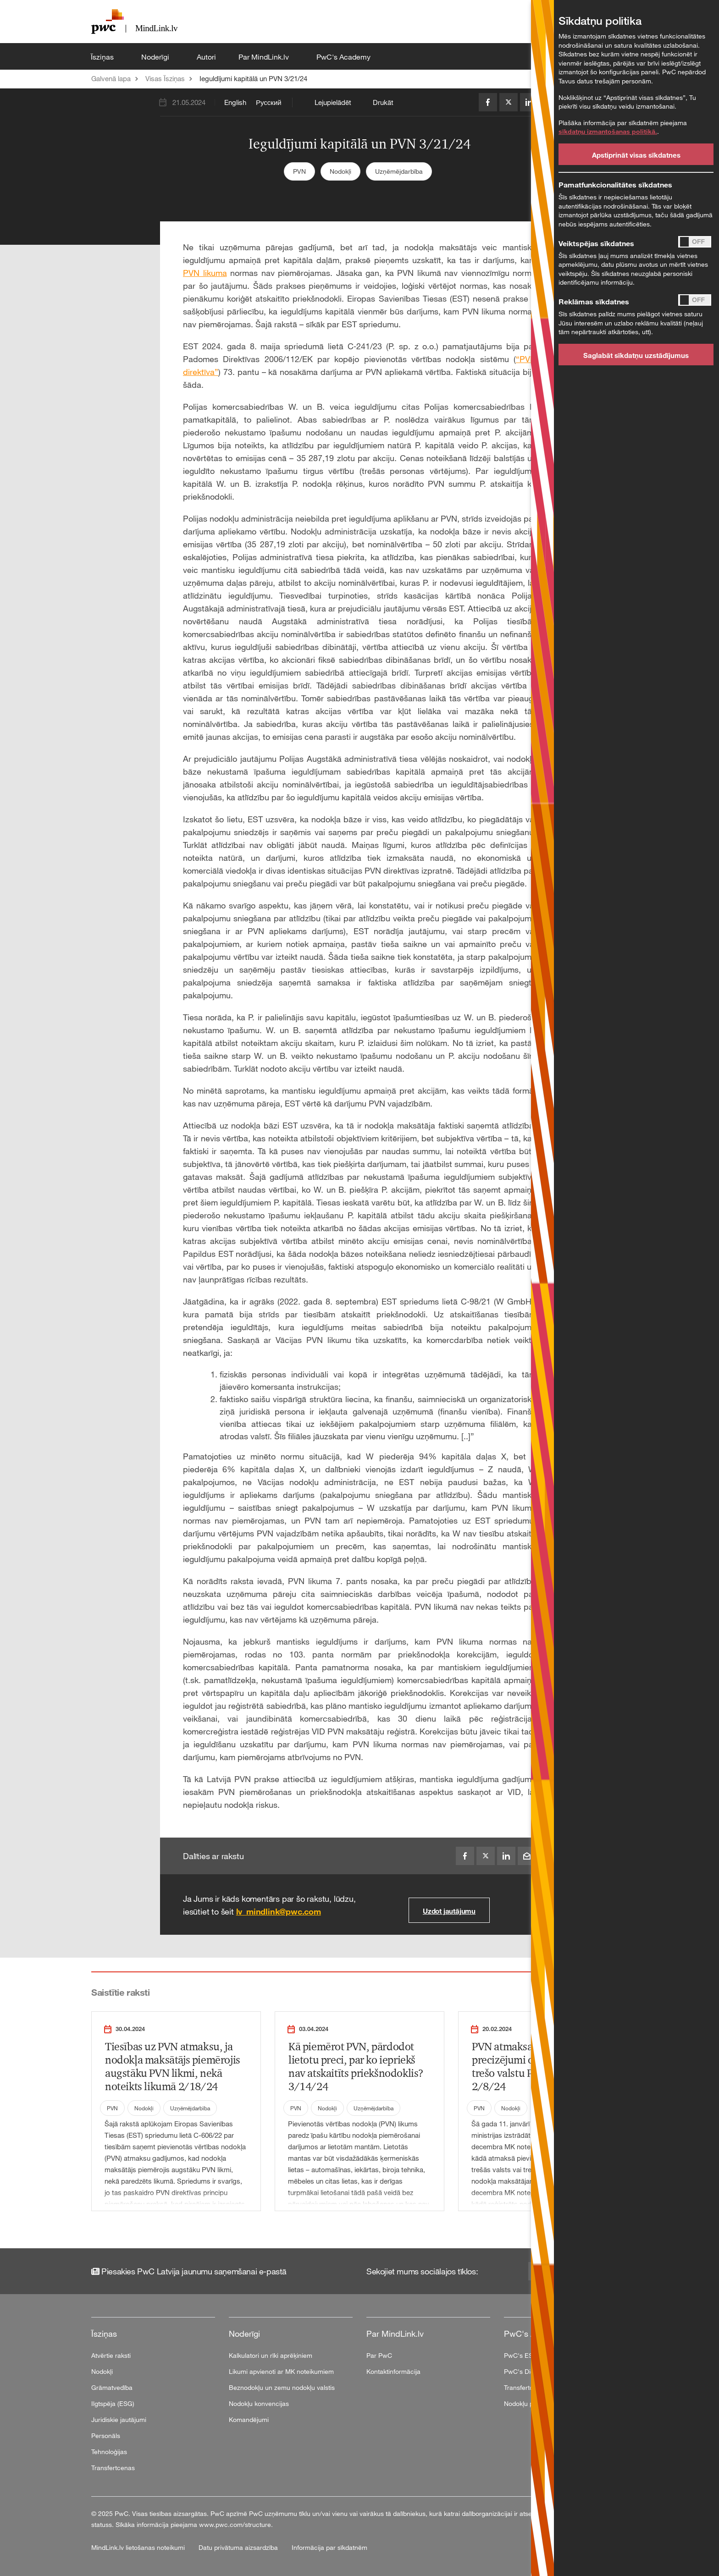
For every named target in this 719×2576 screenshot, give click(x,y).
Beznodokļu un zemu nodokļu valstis (282, 2387)
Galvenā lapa (111, 78)
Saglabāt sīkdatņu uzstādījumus (636, 355)
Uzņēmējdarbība (399, 171)
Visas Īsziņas (165, 78)
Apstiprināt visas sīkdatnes (636, 155)
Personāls (105, 2435)
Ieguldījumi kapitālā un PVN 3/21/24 (253, 78)
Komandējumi (249, 2419)
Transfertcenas (113, 2467)
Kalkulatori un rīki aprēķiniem (270, 2355)
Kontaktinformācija (393, 2371)
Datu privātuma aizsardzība (239, 2547)
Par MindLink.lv (264, 56)
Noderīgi (156, 56)
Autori (206, 56)
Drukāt (383, 102)
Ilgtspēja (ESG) (112, 2403)
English (235, 102)
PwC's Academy (344, 56)
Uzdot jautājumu (449, 1911)
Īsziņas (103, 56)
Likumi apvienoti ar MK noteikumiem (281, 2371)
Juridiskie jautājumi (118, 2419)
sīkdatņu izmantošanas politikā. (608, 131)
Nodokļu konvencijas (259, 2403)
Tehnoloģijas (109, 2451)
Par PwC (379, 2355)
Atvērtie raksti (111, 2355)
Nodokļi (340, 171)
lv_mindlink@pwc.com (278, 1911)
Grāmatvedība (112, 2387)
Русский (269, 102)
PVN (299, 171)
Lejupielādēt (333, 102)
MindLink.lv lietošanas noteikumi (139, 2547)
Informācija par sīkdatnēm (329, 2547)
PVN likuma (205, 273)
